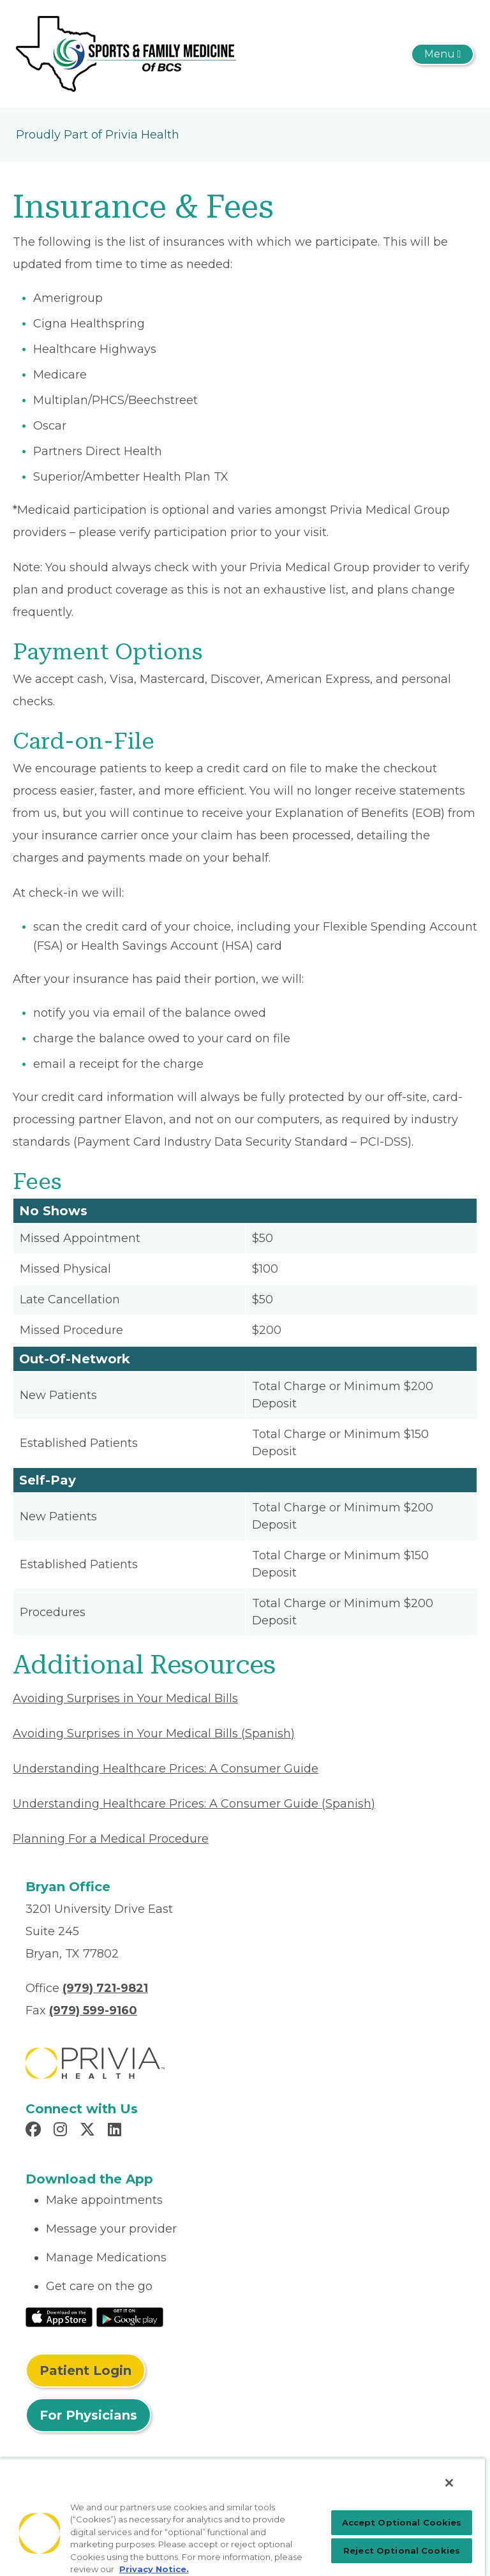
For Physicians (88, 2415)
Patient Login (85, 2370)
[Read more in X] (89, 2131)
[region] (242, 2517)
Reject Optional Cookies (401, 2550)
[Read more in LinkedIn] (116, 2131)
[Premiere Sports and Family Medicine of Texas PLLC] (126, 53)
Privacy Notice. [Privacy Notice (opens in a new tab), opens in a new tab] (154, 2569)
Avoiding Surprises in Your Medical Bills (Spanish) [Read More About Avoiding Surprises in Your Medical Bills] (154, 1733)
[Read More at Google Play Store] (129, 2316)
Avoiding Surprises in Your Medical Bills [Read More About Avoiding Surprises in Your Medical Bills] (125, 1698)
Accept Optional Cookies (402, 2522)
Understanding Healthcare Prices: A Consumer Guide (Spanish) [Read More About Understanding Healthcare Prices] (194, 1804)
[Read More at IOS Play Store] (59, 2316)
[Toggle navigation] (442, 54)
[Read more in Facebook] (35, 2131)
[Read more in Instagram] (62, 2131)
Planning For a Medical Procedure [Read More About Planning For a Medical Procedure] (111, 1839)
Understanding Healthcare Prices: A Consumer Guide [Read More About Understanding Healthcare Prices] (165, 1769)
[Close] (449, 2483)
